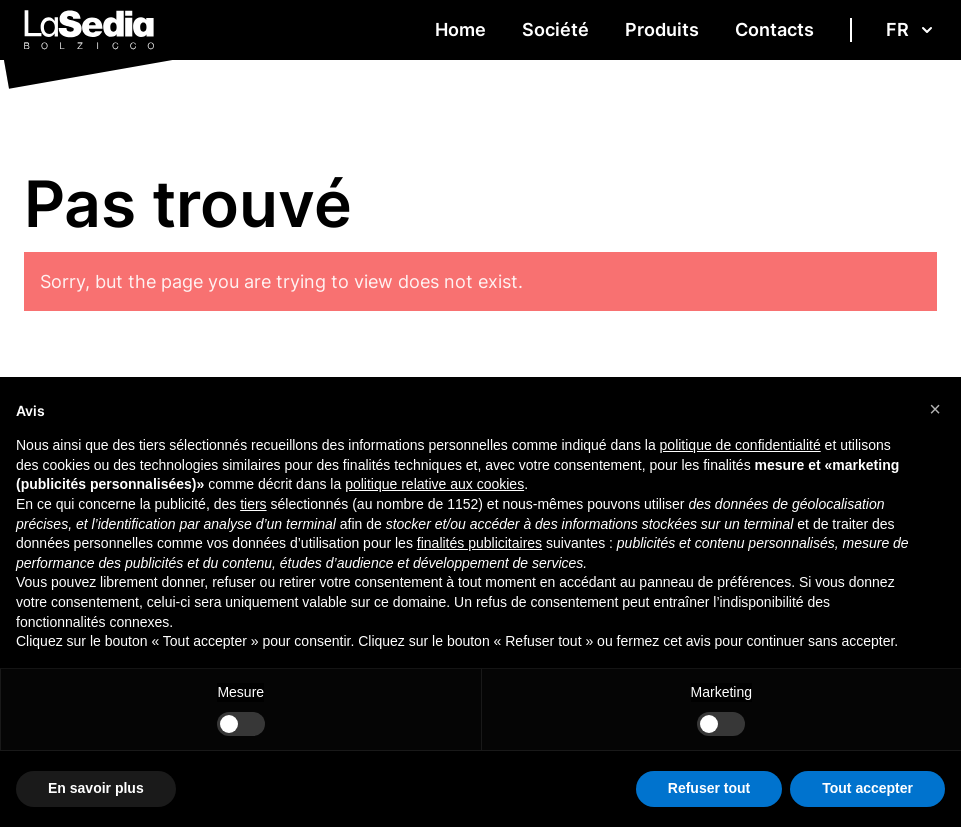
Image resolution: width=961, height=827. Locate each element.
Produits (662, 29)
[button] (935, 409)
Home (460, 29)
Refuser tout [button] (709, 788)
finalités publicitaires (479, 543)
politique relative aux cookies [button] (434, 484)
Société (555, 29)
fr (911, 29)
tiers (253, 504)
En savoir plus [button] (96, 788)
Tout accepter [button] (867, 788)
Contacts (774, 29)
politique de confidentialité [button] (740, 445)
